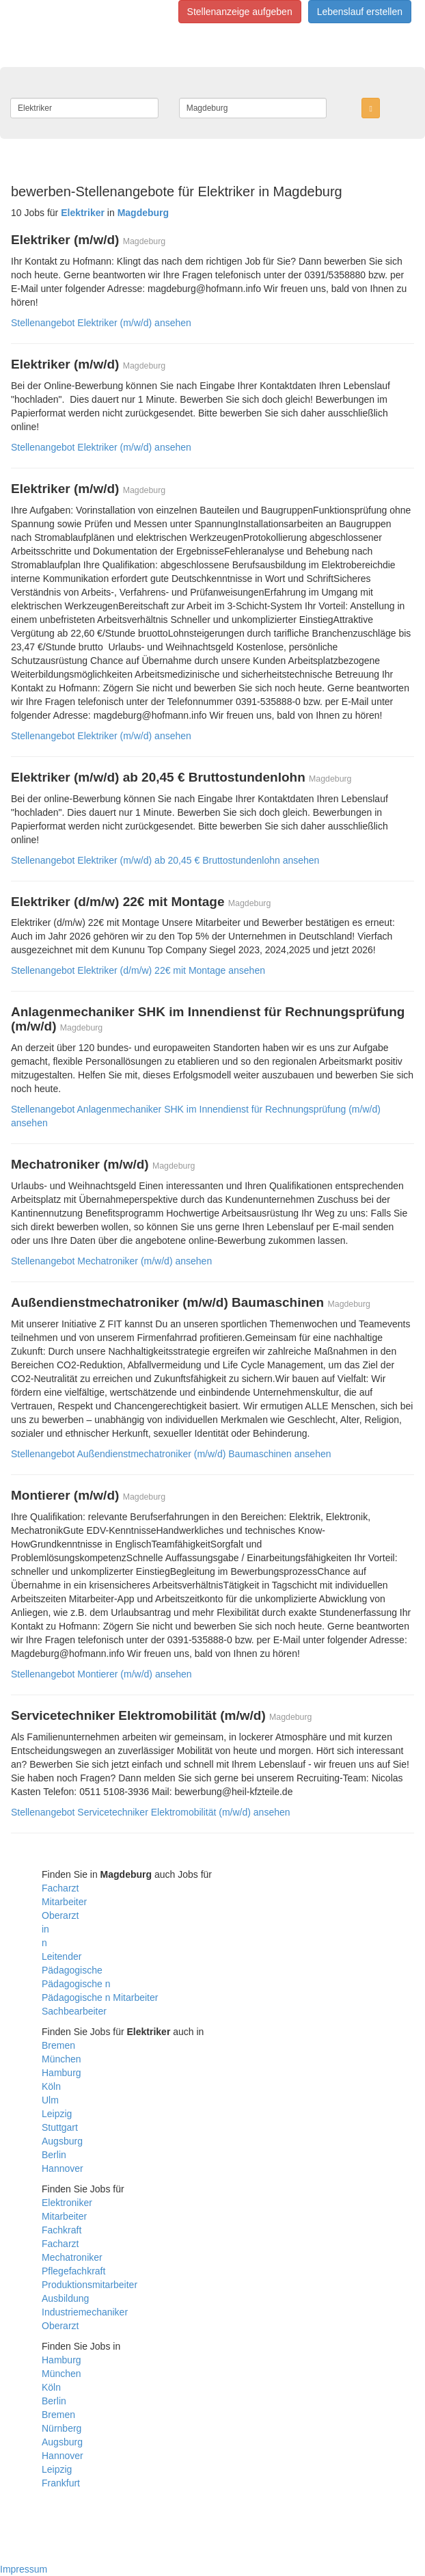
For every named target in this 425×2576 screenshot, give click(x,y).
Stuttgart (60, 2127)
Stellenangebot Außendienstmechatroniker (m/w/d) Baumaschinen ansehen (171, 1453)
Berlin (54, 2154)
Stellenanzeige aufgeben (239, 11)
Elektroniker (67, 2202)
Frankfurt (61, 2483)
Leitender (61, 1956)
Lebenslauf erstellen (359, 11)
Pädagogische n (76, 1983)
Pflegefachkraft (73, 2271)
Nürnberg (61, 2428)
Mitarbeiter (64, 1901)
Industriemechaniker (85, 2312)
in (45, 1929)
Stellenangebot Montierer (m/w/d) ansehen (101, 1674)
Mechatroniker (72, 2257)
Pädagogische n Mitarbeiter (100, 1997)
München (61, 2059)
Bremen (58, 2045)
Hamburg (61, 2072)
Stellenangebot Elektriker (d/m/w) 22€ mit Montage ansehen (138, 970)
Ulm (50, 2100)
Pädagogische (72, 1970)
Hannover (62, 2168)
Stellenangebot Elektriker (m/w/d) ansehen (101, 322)
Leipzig (57, 2113)
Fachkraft (61, 2230)
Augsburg (62, 2141)
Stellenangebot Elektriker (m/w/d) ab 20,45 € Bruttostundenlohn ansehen (165, 860)
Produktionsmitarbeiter (89, 2284)
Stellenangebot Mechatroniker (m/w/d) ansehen (111, 1261)
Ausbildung (65, 2298)
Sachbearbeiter (74, 2011)
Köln (51, 2086)
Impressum (23, 2569)
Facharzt (60, 1888)
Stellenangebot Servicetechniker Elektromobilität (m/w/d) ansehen (150, 1812)
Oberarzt (60, 1915)
